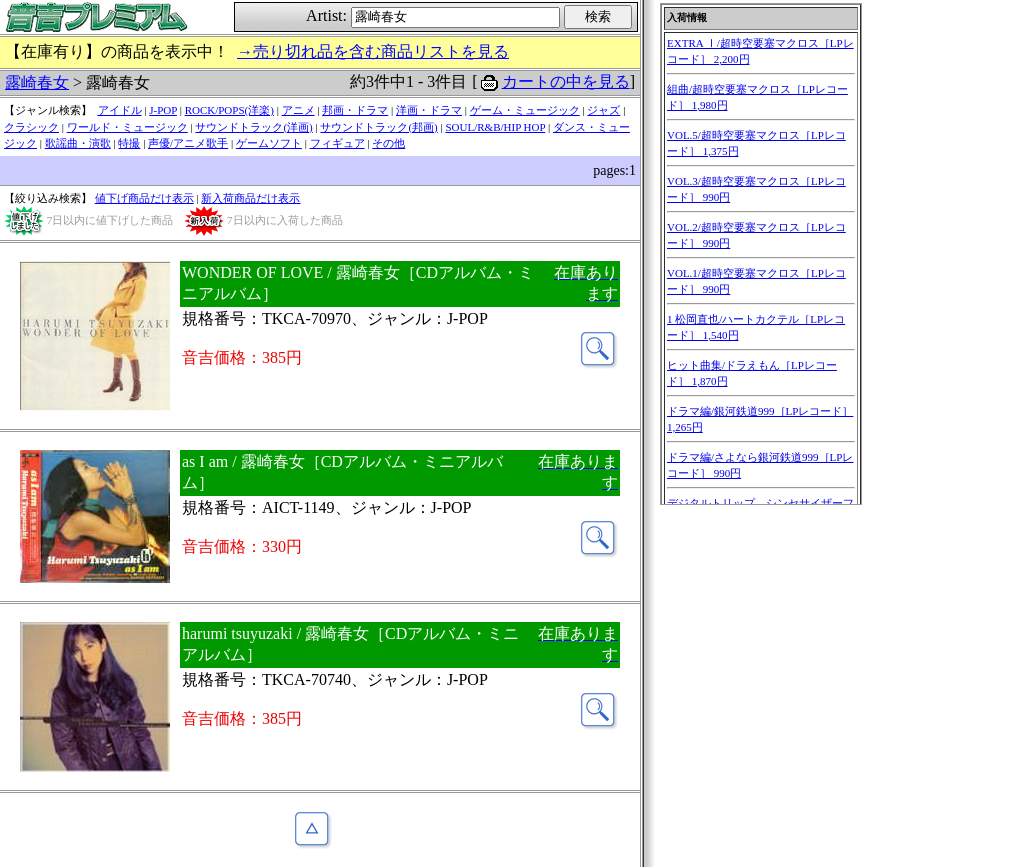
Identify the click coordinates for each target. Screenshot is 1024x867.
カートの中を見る (566, 81)
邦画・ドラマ (355, 110)
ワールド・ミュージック (127, 127)
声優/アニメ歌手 (188, 143)
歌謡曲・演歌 (78, 143)
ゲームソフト (269, 143)
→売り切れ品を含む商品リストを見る (373, 51)
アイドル (120, 110)
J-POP (163, 110)
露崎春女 (37, 82)
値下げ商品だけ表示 (144, 198)
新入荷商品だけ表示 (250, 198)
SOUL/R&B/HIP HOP (495, 127)
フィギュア (337, 143)
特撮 (129, 143)
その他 (388, 143)
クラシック (31, 127)
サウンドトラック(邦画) (378, 127)
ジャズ (603, 110)
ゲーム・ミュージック (525, 110)
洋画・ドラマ (429, 110)
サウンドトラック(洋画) (253, 127)
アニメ (298, 110)
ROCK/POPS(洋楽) (229, 110)
